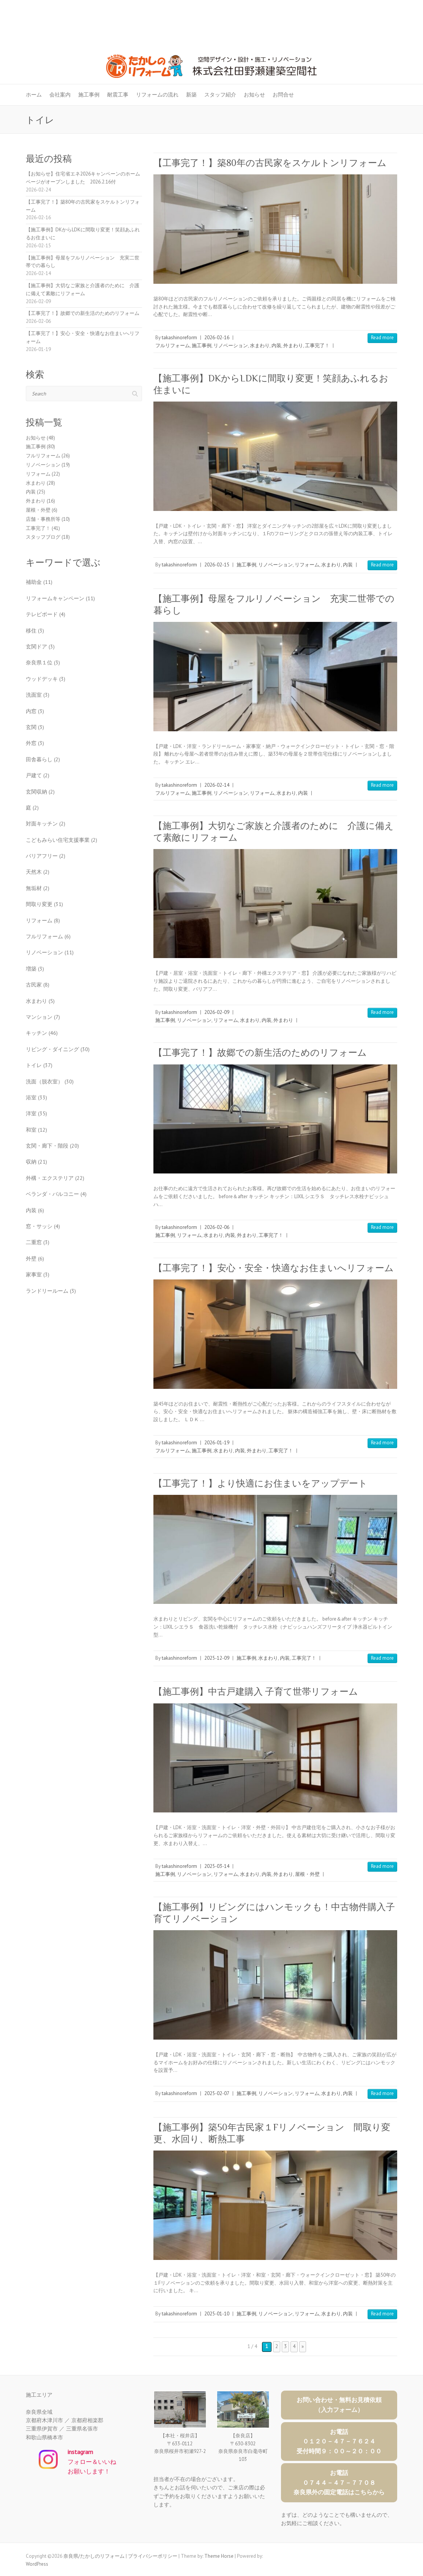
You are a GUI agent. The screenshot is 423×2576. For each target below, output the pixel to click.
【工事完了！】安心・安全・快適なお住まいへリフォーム (273, 1268)
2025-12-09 (216, 1658)
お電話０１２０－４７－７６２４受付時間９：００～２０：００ (339, 2441)
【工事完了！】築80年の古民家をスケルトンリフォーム (270, 163)
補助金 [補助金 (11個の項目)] (39, 582)
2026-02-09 (216, 1012)
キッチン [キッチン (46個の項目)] (42, 1032)
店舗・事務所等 (43, 519)
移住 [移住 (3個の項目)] (35, 630)
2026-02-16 (216, 337)
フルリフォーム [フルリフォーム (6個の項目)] (48, 936)
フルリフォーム (172, 345)
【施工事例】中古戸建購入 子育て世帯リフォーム (255, 1691)
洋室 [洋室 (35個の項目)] (36, 1113)
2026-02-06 (216, 1227)
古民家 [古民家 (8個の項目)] (37, 984)
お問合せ (283, 94)
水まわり (260, 345)
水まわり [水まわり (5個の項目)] (40, 1001)
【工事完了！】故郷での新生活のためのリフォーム (260, 1052)
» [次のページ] (302, 2346)
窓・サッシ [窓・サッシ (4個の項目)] (43, 1226)
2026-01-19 (216, 1442)
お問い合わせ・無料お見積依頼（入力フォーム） (339, 2404)
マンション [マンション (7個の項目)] (43, 1017)
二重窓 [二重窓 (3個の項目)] (37, 1242)
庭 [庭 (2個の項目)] (32, 807)
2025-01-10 (216, 2313)
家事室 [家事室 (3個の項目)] (37, 1274)
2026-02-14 (216, 785)
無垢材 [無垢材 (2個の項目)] (37, 888)
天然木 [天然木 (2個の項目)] (37, 871)
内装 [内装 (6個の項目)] (35, 1210)
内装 (276, 345)
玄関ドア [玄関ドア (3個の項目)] (40, 646)
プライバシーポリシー (152, 2556)
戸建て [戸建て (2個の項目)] (37, 775)
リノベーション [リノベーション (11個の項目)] (50, 952)
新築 (191, 94)
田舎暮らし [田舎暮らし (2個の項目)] (43, 759)
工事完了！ (317, 345)
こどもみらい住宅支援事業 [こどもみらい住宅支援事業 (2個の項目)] (61, 840)
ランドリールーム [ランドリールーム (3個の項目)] (51, 1290)
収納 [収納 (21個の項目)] (36, 1161)
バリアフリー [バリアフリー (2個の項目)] (45, 855)
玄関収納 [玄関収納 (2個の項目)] (40, 791)
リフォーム (307, 564)
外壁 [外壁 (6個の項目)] (35, 1258)
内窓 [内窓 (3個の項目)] (35, 711)
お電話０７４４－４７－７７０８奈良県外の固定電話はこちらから (339, 2482)
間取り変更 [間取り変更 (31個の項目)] (44, 904)
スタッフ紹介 (220, 94)
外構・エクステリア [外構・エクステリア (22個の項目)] (55, 1178)
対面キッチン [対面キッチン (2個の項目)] (45, 823)
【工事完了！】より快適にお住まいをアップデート (260, 1483)
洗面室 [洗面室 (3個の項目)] (37, 694)
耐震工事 (117, 94)
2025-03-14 (216, 1866)
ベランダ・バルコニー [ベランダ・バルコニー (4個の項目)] (56, 1194)
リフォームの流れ (157, 94)
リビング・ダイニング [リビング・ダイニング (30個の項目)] (58, 1049)
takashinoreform (179, 337)
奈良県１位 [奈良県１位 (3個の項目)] (43, 662)
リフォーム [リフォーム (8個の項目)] (43, 920)
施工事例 (88, 94)
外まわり (293, 345)
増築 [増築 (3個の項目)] (35, 968)
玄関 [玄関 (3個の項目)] (35, 727)
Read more (382, 337)
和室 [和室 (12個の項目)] (36, 1129)
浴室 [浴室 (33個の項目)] (36, 1097)
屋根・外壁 (307, 1874)
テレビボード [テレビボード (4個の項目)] (45, 614)
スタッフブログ (43, 537)
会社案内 (60, 94)
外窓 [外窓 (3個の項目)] (35, 743)
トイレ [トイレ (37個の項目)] (39, 1065)
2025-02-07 (216, 2093)
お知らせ (254, 94)
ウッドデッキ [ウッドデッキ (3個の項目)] (45, 678)
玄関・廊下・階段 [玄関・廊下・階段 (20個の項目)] (52, 1145)
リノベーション (230, 345)
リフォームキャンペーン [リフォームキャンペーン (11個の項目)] (60, 598)
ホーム (34, 94)
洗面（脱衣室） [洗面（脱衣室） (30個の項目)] (50, 1081)
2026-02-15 (216, 564)
